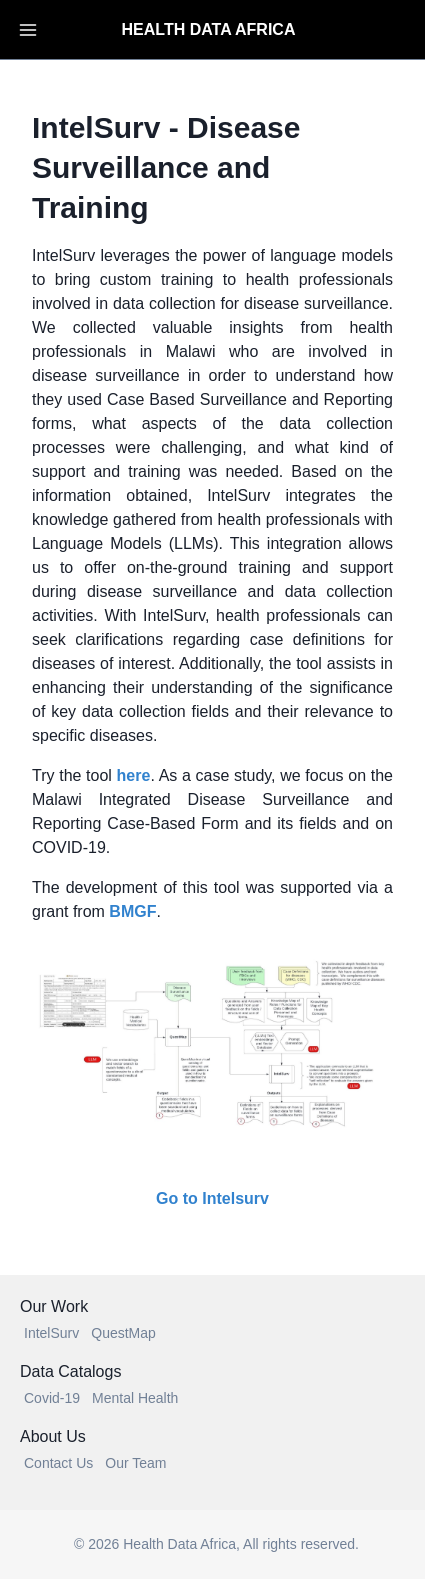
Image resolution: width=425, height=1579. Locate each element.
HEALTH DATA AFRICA (209, 29)
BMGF (132, 911)
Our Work (54, 1306)
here (134, 775)
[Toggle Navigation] (28, 30)
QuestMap (123, 1333)
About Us (53, 1436)
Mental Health (135, 1398)
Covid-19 (52, 1398)
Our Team (135, 1463)
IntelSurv (51, 1333)
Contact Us (58, 1463)
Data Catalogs (70, 1371)
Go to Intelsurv (212, 1198)
